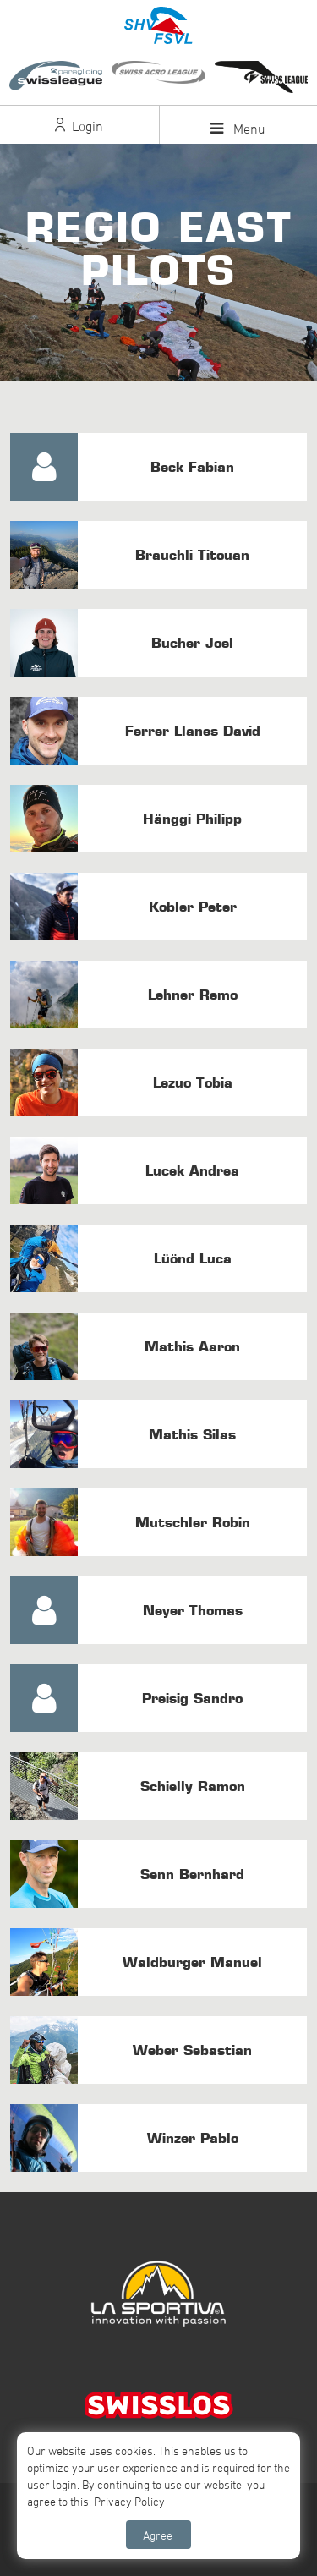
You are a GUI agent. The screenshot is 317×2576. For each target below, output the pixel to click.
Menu (237, 128)
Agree (157, 2535)
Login (79, 126)
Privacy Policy (129, 2501)
